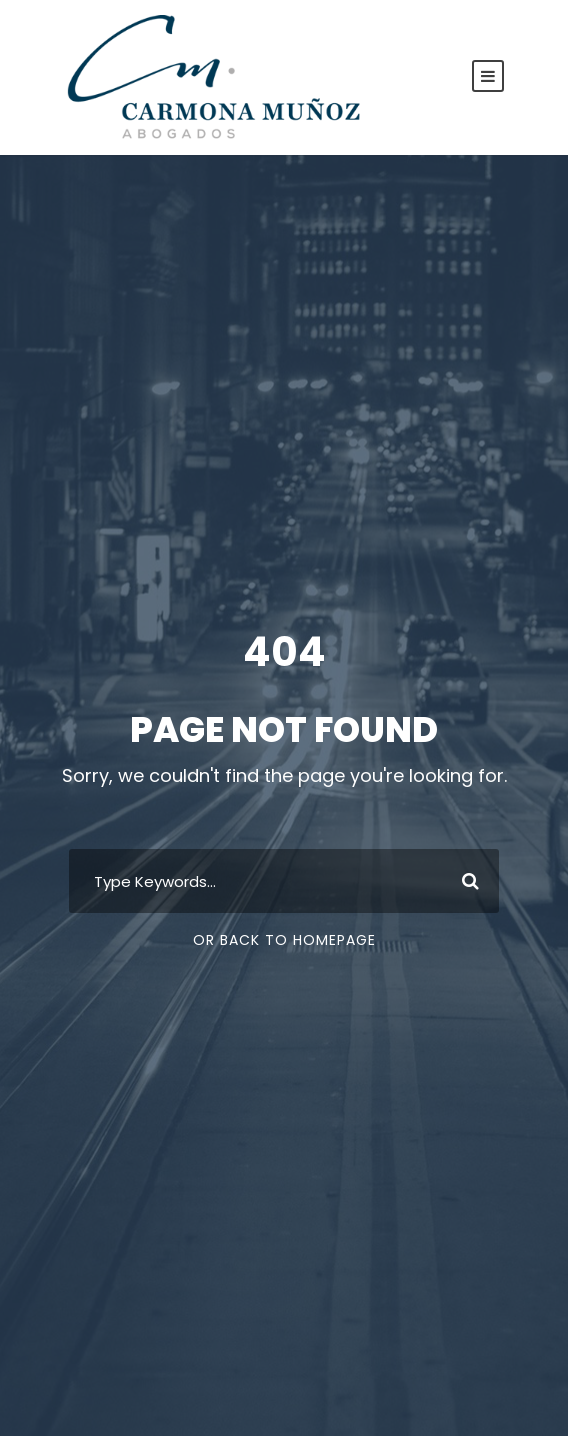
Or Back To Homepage (284, 940)
